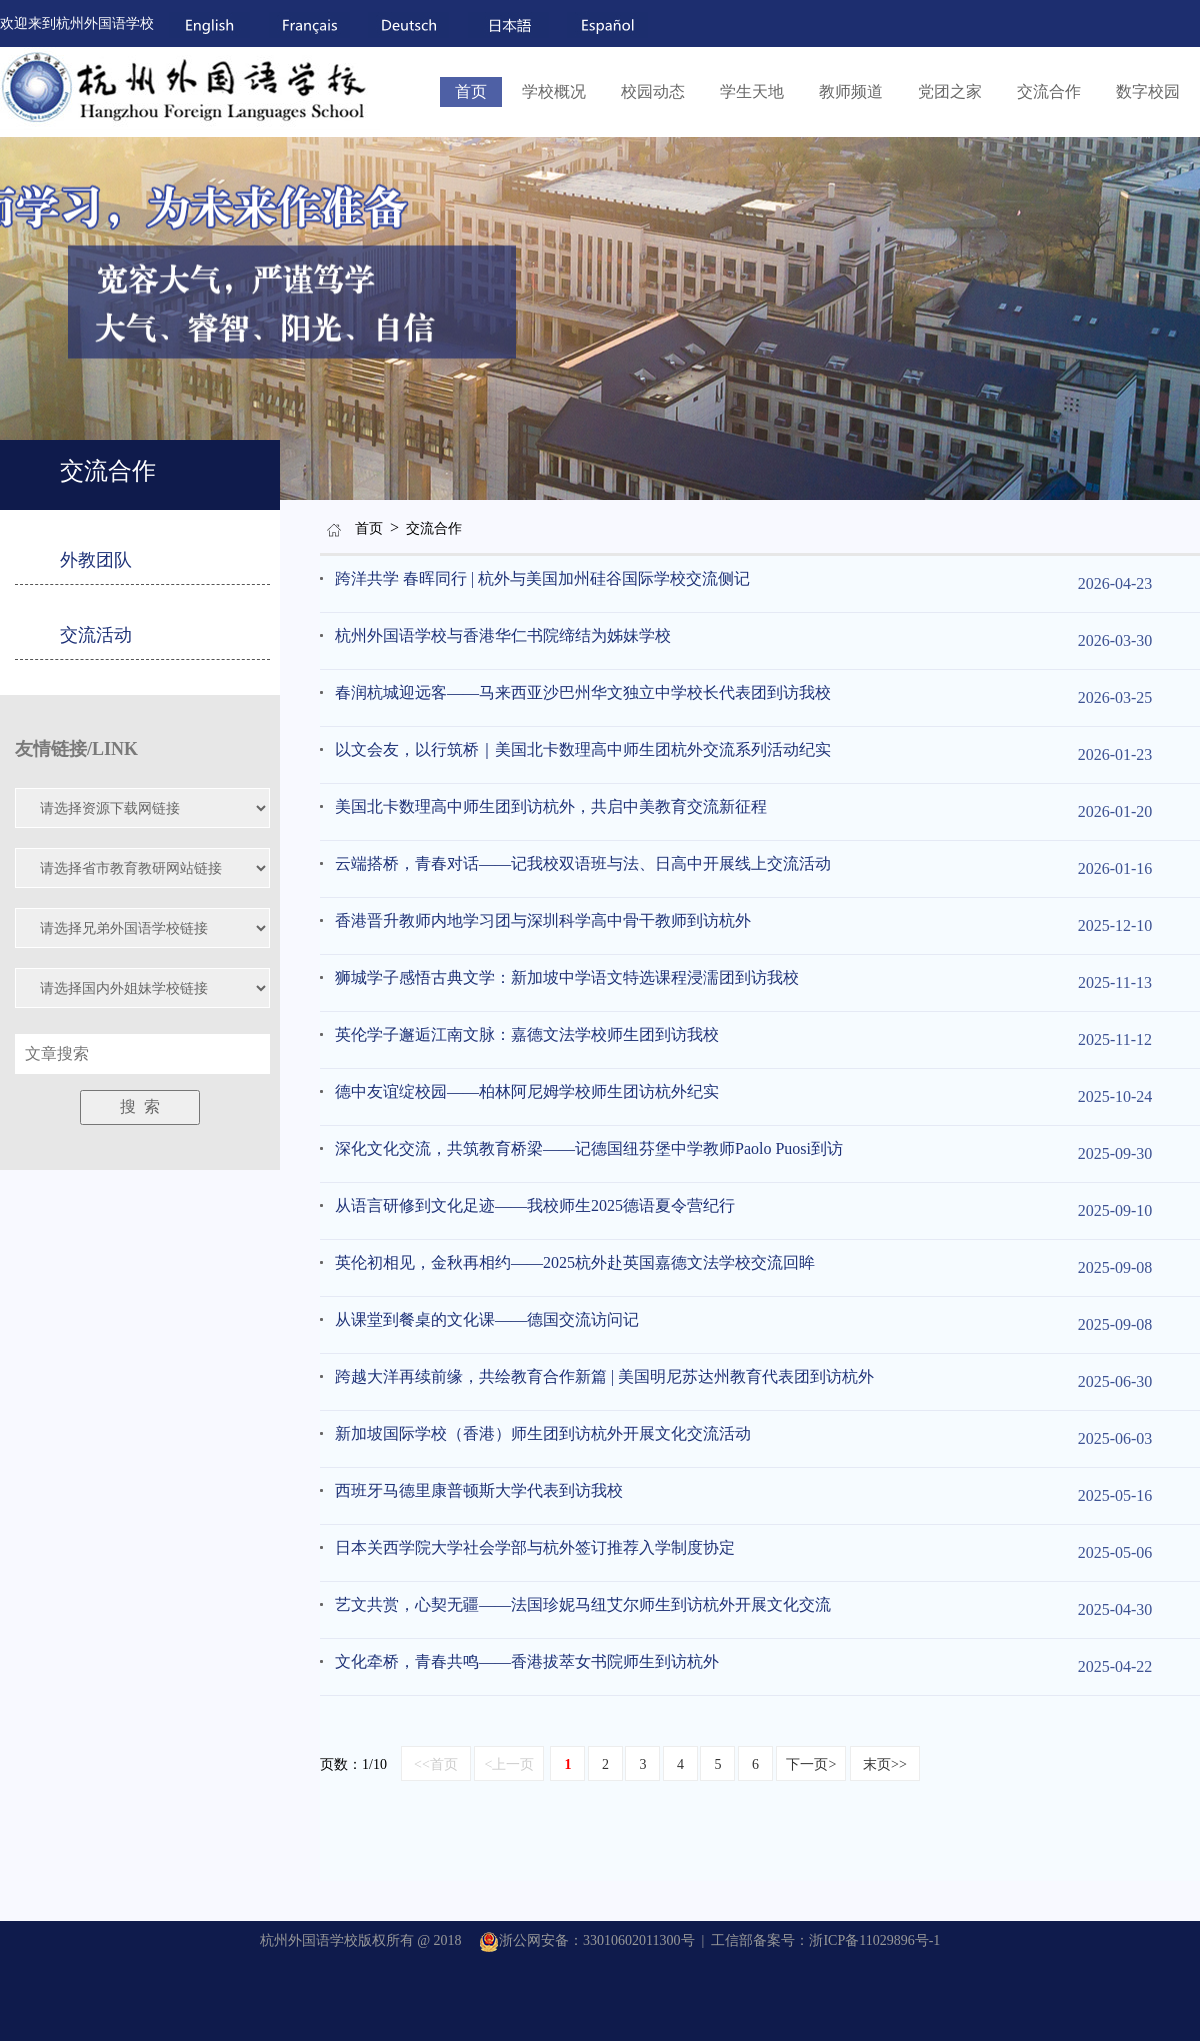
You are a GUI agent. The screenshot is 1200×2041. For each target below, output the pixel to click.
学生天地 (752, 91)
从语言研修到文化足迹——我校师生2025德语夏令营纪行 (535, 1205)
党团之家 (950, 91)
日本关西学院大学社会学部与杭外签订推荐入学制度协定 (535, 1547)
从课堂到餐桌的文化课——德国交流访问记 (487, 1319)
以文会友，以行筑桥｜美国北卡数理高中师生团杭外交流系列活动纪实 (583, 749)
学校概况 (554, 91)
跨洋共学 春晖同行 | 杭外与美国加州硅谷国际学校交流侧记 (542, 578)
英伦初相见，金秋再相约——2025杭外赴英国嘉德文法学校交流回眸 (575, 1262)
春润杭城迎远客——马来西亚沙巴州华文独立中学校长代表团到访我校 (583, 692)
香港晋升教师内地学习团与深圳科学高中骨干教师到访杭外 (543, 920)
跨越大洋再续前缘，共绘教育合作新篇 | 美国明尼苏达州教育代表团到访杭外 (604, 1376)
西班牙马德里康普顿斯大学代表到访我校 (479, 1490)
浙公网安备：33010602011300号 (586, 1940)
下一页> (811, 1764)
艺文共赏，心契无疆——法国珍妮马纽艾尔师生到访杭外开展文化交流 (583, 1604)
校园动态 (653, 91)
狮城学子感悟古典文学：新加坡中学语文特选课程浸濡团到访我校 (567, 977)
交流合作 (1049, 91)
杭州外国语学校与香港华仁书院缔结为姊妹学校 (503, 635)
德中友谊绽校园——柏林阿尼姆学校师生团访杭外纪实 (527, 1091)
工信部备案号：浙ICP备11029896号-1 (825, 1940)
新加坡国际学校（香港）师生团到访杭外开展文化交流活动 (543, 1433)
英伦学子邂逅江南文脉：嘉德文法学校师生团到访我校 (527, 1034)
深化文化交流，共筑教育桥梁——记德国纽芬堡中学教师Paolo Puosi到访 (589, 1148)
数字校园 (1148, 91)
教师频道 (851, 91)
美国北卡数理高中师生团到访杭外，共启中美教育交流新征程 (551, 806)
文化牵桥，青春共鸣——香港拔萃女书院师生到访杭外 (527, 1661)
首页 (471, 91)
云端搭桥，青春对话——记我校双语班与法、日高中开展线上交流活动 (583, 863)
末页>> (885, 1764)
